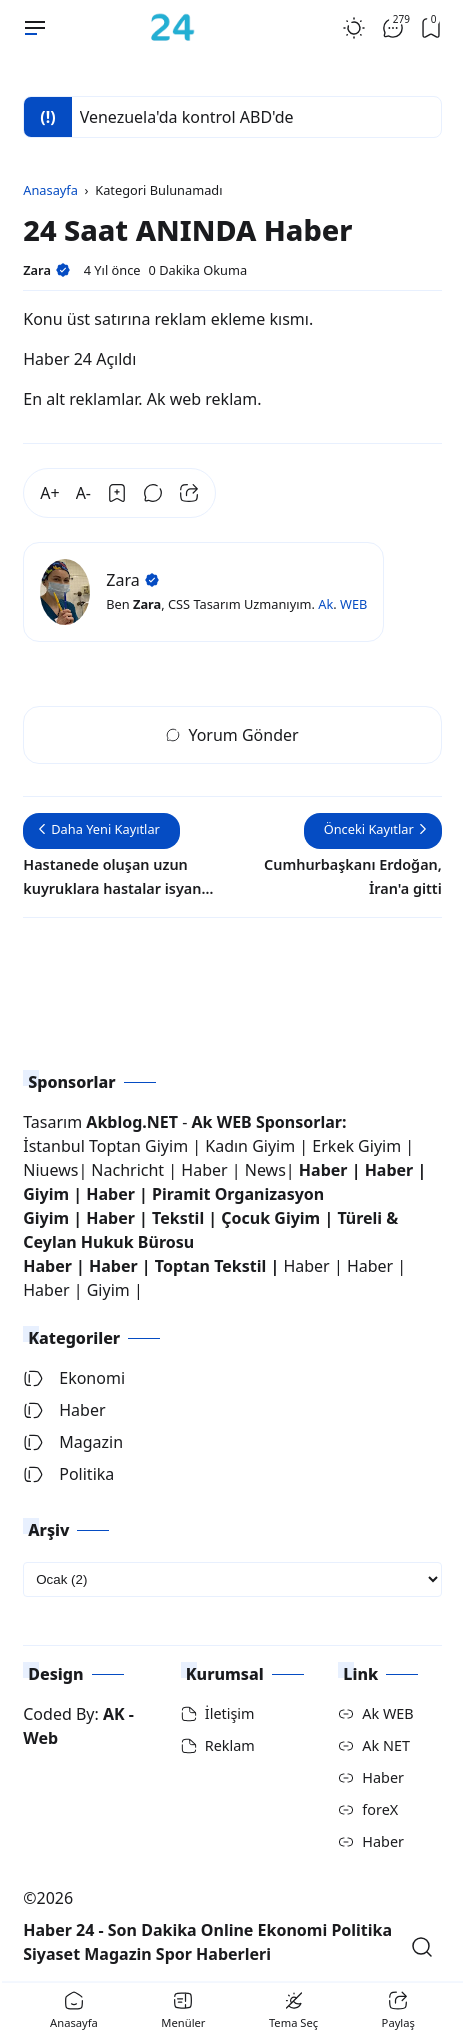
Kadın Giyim (250, 1146)
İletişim (230, 1713)
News (265, 1170)
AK (114, 1714)
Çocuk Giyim (270, 1218)
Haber (206, 1170)
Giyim (46, 1194)
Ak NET (386, 1745)
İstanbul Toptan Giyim (105, 1146)
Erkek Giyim (356, 1146)
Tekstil (178, 1218)
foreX (380, 1809)
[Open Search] (422, 1947)
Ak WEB (387, 1713)
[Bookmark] (117, 493)
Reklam (230, 1745)
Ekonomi (74, 1378)
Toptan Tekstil (210, 1266)
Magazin (73, 1442)
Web (40, 1738)
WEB (353, 604)
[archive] (232, 1579)
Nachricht (129, 1170)
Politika (68, 1474)
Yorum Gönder (232, 735)
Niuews (50, 1170)
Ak (325, 604)
